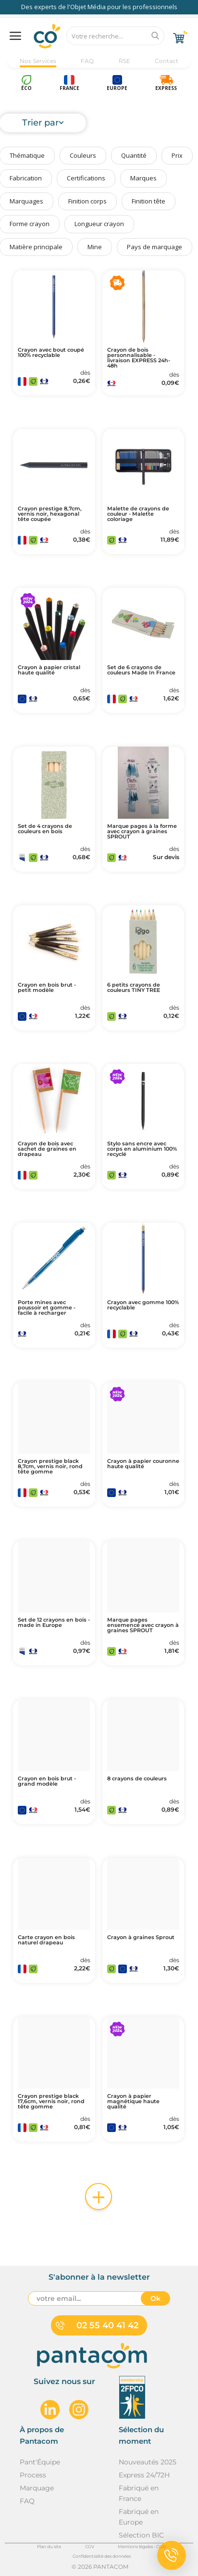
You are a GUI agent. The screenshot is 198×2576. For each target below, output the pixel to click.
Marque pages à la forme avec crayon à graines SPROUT (142, 831)
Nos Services (38, 60)
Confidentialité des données (102, 2556)
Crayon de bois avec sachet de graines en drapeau (47, 1149)
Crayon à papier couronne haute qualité (143, 1464)
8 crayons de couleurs (137, 1778)
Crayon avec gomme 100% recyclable (143, 1305)
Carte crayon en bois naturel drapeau (46, 1940)
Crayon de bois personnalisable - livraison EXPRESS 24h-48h (138, 357)
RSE (124, 60)
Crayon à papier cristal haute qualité (49, 670)
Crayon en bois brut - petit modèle (47, 987)
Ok (155, 2298)
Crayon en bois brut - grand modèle (47, 1781)
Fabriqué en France (139, 2493)
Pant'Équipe (40, 2462)
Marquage (37, 2488)
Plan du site (49, 2546)
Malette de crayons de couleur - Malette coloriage (138, 514)
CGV (89, 2546)
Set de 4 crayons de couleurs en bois (45, 829)
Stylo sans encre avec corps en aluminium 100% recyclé (142, 1149)
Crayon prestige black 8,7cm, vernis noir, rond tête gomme (50, 1466)
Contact (166, 60)
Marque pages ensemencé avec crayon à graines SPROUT (143, 1625)
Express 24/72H (144, 2475)
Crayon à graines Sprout (140, 1937)
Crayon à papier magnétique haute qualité (133, 2101)
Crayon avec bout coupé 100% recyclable (51, 352)
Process (33, 2475)
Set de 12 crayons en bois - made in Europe (54, 1622)
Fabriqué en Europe (139, 2516)
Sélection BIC (141, 2535)
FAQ (87, 60)
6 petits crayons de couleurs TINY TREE (133, 987)
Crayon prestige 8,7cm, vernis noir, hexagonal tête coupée (50, 514)
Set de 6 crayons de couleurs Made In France (141, 670)
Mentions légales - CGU (142, 2546)
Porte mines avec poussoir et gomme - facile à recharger (46, 1308)
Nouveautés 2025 (147, 2462)
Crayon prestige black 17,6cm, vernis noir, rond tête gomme (51, 2101)
